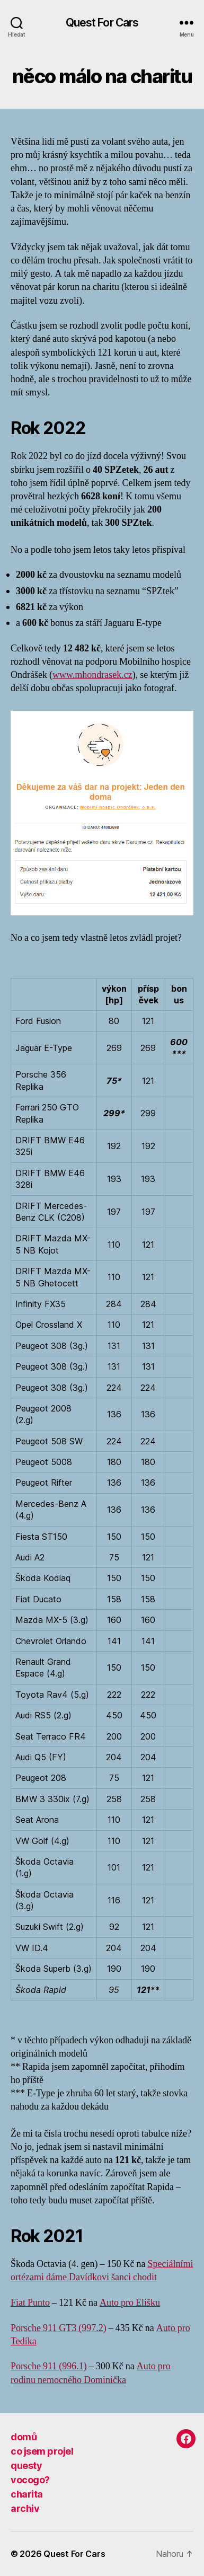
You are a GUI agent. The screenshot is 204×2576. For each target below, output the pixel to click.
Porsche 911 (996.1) (49, 2366)
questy (26, 2465)
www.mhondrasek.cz (92, 675)
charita (27, 2494)
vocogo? (30, 2479)
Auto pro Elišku (130, 2303)
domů (24, 2436)
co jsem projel (42, 2451)
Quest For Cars (102, 22)
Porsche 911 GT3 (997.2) (59, 2328)
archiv (25, 2508)
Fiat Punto (30, 2303)
